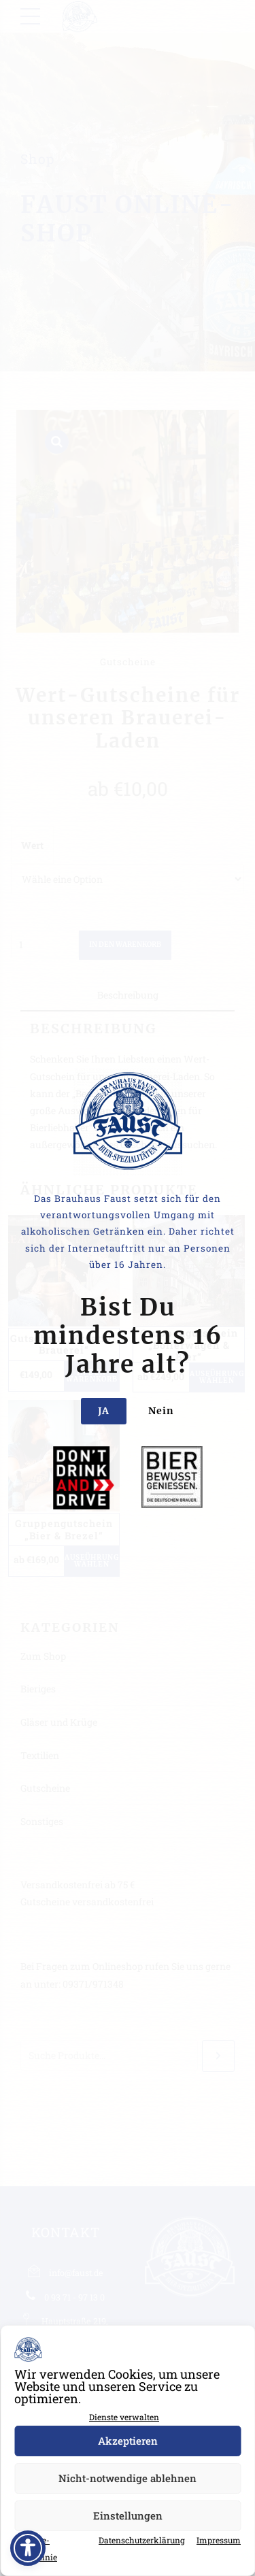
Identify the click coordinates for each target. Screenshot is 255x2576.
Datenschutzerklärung (142, 2540)
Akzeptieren (128, 2440)
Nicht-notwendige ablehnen (127, 2478)
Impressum (219, 2540)
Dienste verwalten (124, 2416)
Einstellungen (128, 2515)
